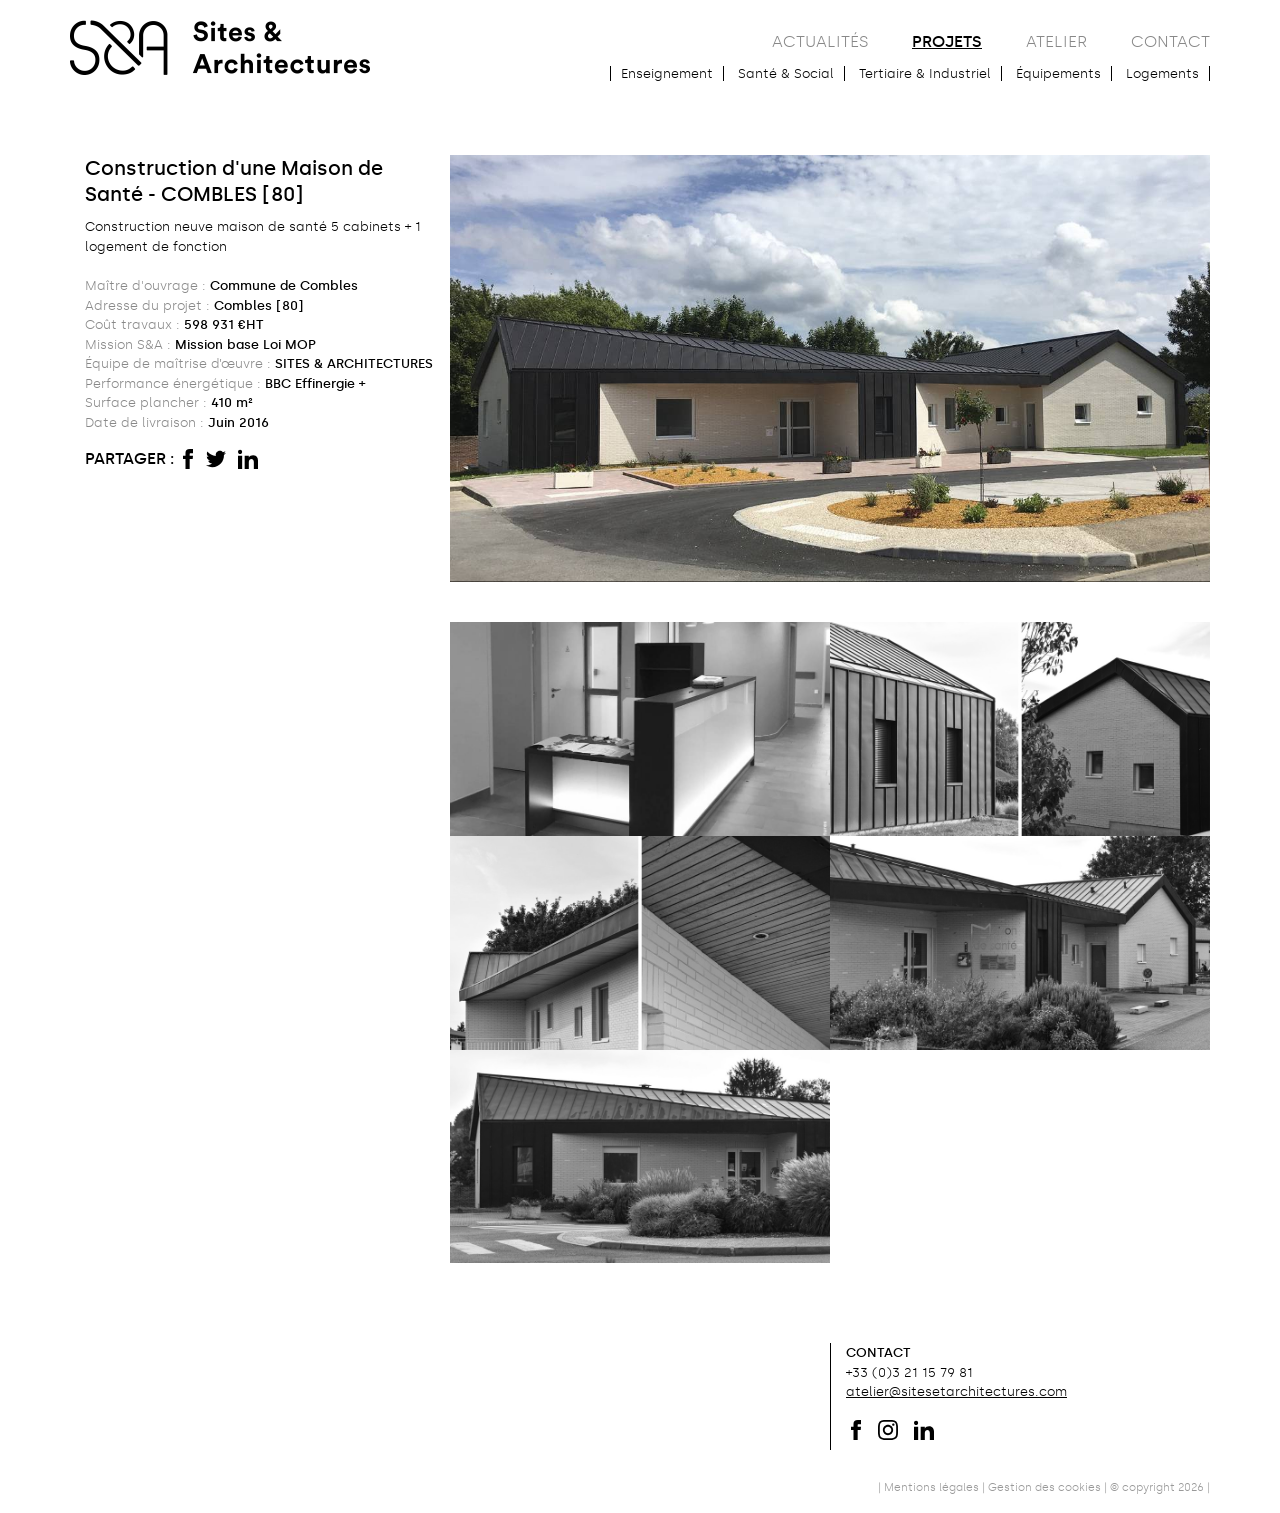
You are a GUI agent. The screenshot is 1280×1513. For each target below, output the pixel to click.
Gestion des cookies (1044, 1487)
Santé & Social (786, 73)
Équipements (1058, 73)
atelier (1056, 41)
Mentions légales (931, 1487)
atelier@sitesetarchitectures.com (956, 1391)
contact (1170, 41)
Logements (1162, 73)
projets (947, 41)
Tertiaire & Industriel (925, 73)
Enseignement (667, 73)
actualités (820, 41)
